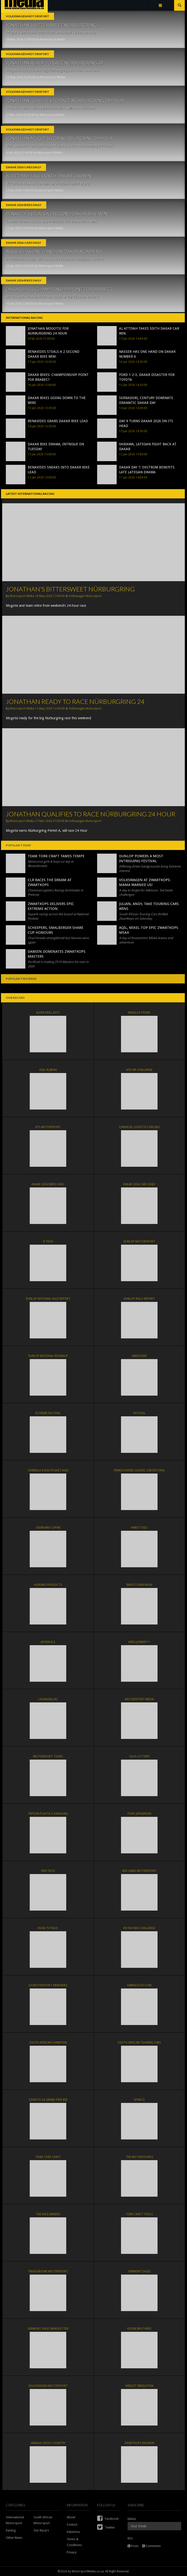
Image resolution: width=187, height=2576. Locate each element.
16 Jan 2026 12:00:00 (20, 303)
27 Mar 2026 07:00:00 (20, 115)
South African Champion (48, 2042)
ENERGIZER (139, 1355)
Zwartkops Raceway (139, 2443)
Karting (11, 2530)
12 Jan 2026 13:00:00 (42, 477)
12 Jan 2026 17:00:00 (133, 454)
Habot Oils (139, 1527)
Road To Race (48, 1928)
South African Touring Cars (139, 2042)
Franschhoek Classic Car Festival (139, 1470)
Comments (151, 2546)
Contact (72, 2524)
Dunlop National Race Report (48, 1298)
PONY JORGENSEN (139, 1813)
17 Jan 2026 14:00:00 (20, 190)
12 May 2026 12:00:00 (21, 77)
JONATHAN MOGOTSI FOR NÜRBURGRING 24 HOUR (59, 138)
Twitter (106, 2527)
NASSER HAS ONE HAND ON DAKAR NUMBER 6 (54, 251)
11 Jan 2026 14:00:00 (133, 477)
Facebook (108, 2518)
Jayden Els (48, 1642)
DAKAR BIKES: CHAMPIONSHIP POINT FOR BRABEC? (59, 289)
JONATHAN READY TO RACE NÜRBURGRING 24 (54, 62)
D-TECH (48, 1241)
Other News (14, 2537)
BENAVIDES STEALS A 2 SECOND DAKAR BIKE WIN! (57, 213)
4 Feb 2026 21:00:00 (19, 152)
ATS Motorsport (48, 1127)
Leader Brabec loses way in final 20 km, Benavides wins (51, 221)
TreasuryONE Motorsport (48, 2271)
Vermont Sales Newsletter (48, 2328)
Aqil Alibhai (48, 1069)
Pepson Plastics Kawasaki (48, 1813)
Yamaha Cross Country (47, 2443)
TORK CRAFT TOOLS (139, 2214)
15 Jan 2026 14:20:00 (133, 385)
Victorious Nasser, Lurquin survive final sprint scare (47, 183)
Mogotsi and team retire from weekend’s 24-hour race (51, 32)
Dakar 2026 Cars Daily (23, 167)
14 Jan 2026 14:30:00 (133, 408)
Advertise (73, 2532)
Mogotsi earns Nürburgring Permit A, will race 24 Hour (50, 107)
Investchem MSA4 (139, 1584)
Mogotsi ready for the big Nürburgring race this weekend (52, 70)
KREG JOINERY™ (139, 1642)
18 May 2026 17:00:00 (21, 39)
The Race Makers (48, 2214)
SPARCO (139, 2099)
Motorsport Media (52, 39)
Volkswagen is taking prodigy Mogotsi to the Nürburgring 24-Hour (59, 145)
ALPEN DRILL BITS (48, 1012)
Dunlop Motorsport (139, 1241)
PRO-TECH (48, 1870)
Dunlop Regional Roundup (48, 1355)
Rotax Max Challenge (139, 1928)
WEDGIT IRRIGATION (139, 2385)
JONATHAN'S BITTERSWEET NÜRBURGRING (51, 25)
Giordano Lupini (48, 1527)
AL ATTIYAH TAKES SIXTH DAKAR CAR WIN (49, 176)
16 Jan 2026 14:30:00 (20, 266)
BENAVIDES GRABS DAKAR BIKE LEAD (58, 421)
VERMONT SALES (139, 2271)
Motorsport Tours (48, 1756)
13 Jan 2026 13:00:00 (42, 454)
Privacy (71, 2552)
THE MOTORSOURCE (139, 2157)
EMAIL (132, 2519)
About (71, 2517)
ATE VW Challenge (139, 1069)
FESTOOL (139, 1413)
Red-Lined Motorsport (139, 1870)
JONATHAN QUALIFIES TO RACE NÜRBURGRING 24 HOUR (65, 100)
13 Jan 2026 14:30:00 (133, 431)
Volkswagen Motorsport (27, 16)
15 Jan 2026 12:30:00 (42, 408)
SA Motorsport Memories (47, 1985)
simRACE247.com (139, 1985)
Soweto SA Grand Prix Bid (48, 2099)
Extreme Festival (48, 1413)
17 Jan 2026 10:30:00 (20, 228)
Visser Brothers (139, 2328)
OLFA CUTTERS (139, 1756)
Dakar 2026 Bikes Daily (23, 205)
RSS (130, 2538)
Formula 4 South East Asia (48, 1470)
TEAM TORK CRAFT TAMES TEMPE (56, 856)
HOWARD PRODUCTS (48, 1584)
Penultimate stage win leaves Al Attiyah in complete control (54, 258)
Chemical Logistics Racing (139, 1127)
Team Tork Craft (48, 2157)
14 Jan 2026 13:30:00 (42, 426)
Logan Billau (48, 1699)
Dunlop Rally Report (139, 1298)
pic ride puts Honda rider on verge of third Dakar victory (52, 296)
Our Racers (41, 2530)
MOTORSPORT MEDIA (139, 1699)
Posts (133, 2546)
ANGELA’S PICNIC (139, 1012)
